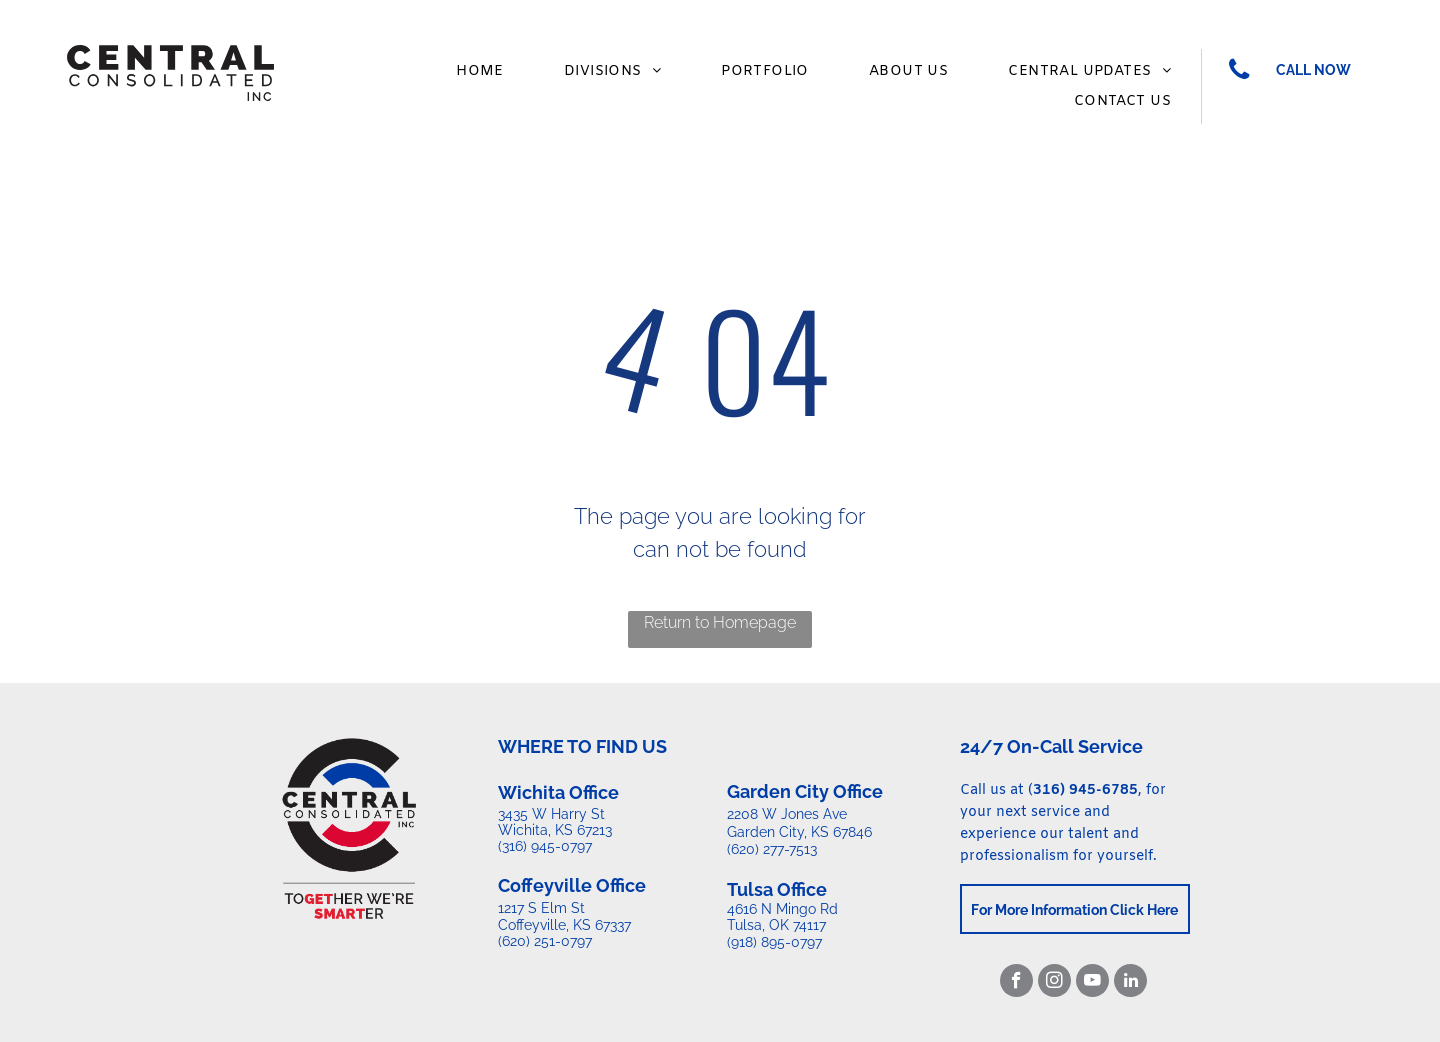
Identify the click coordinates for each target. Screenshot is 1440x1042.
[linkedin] (1130, 983)
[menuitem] (480, 71)
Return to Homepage (720, 622)
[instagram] (1054, 983)
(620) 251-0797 (545, 941)
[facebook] (1016, 983)
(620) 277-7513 (772, 849)
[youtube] (1092, 983)
